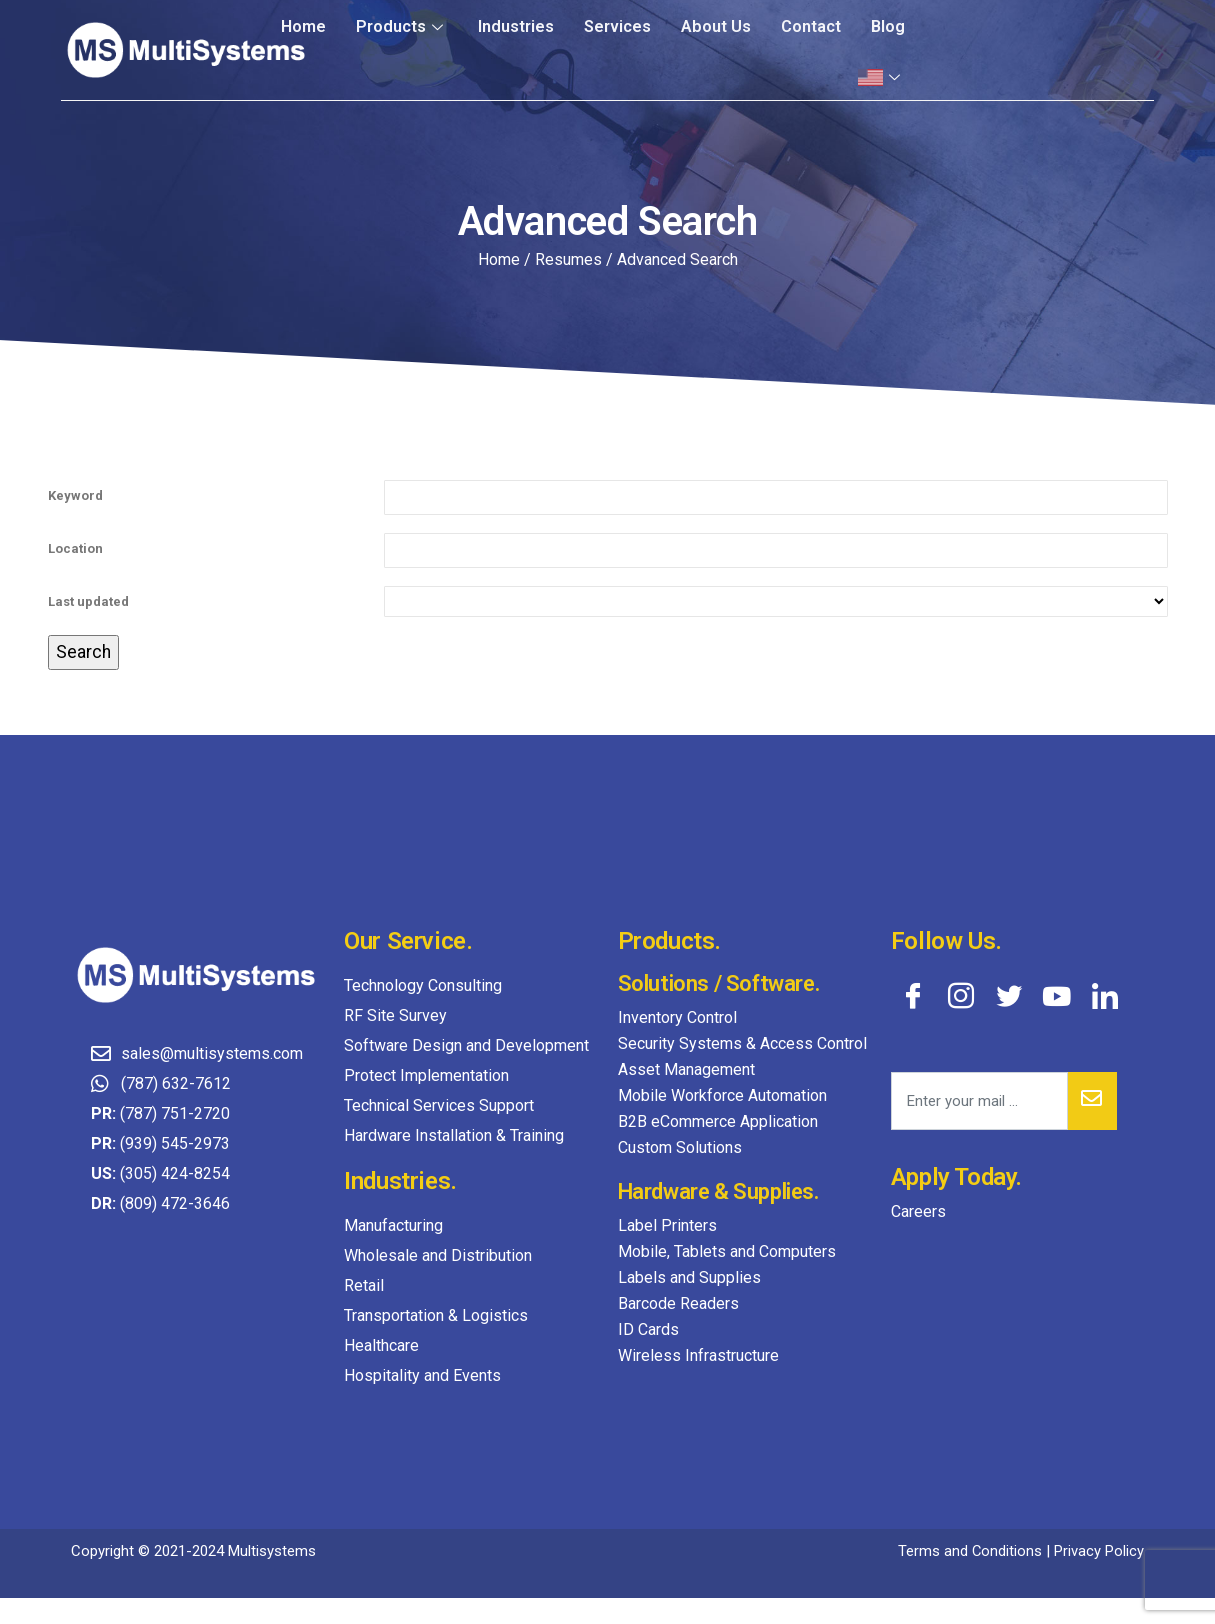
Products (405, 26)
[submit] (1092, 1101)
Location (75, 548)
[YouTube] (1057, 995)
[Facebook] (913, 995)
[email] (979, 1101)
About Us (716, 26)
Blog (888, 26)
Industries (517, 26)
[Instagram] (961, 995)
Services (618, 26)
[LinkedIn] (1105, 995)
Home (307, 26)
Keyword (75, 495)
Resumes (568, 259)
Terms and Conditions (969, 1551)
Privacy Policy (1099, 1551)
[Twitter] (1009, 995)
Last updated (88, 601)
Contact (811, 26)
